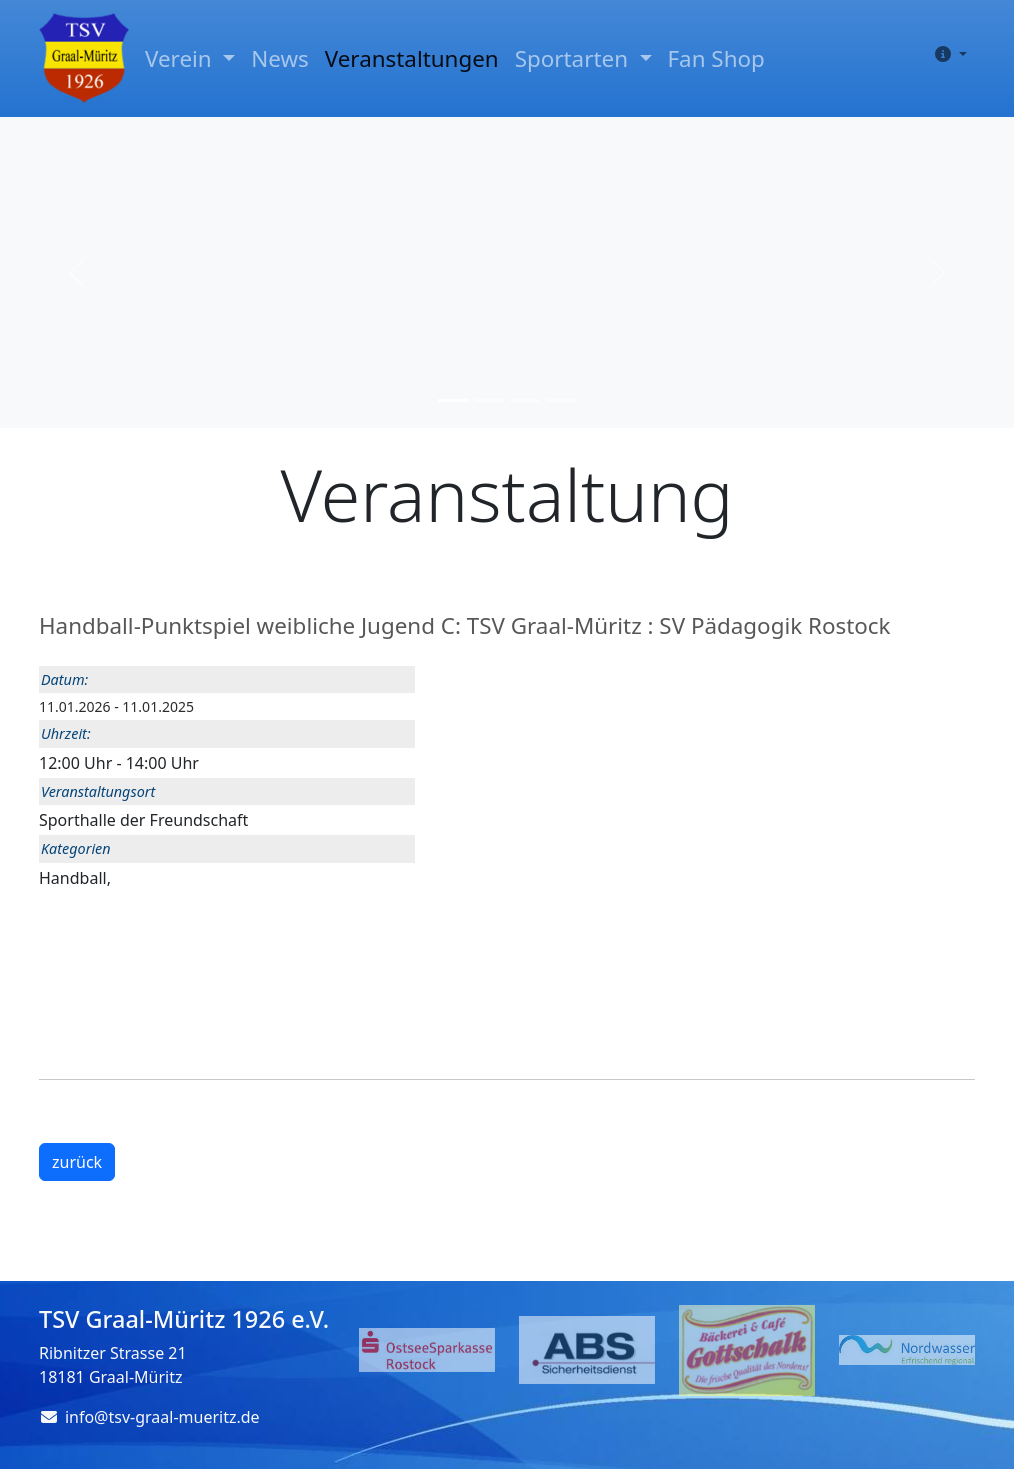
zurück (77, 1162)
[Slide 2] (489, 400)
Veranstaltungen (412, 58)
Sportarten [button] (574, 58)
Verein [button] (181, 58)
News (280, 58)
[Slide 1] (453, 400)
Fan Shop (716, 58)
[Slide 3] (525, 400)
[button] (947, 54)
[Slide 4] (561, 400)
